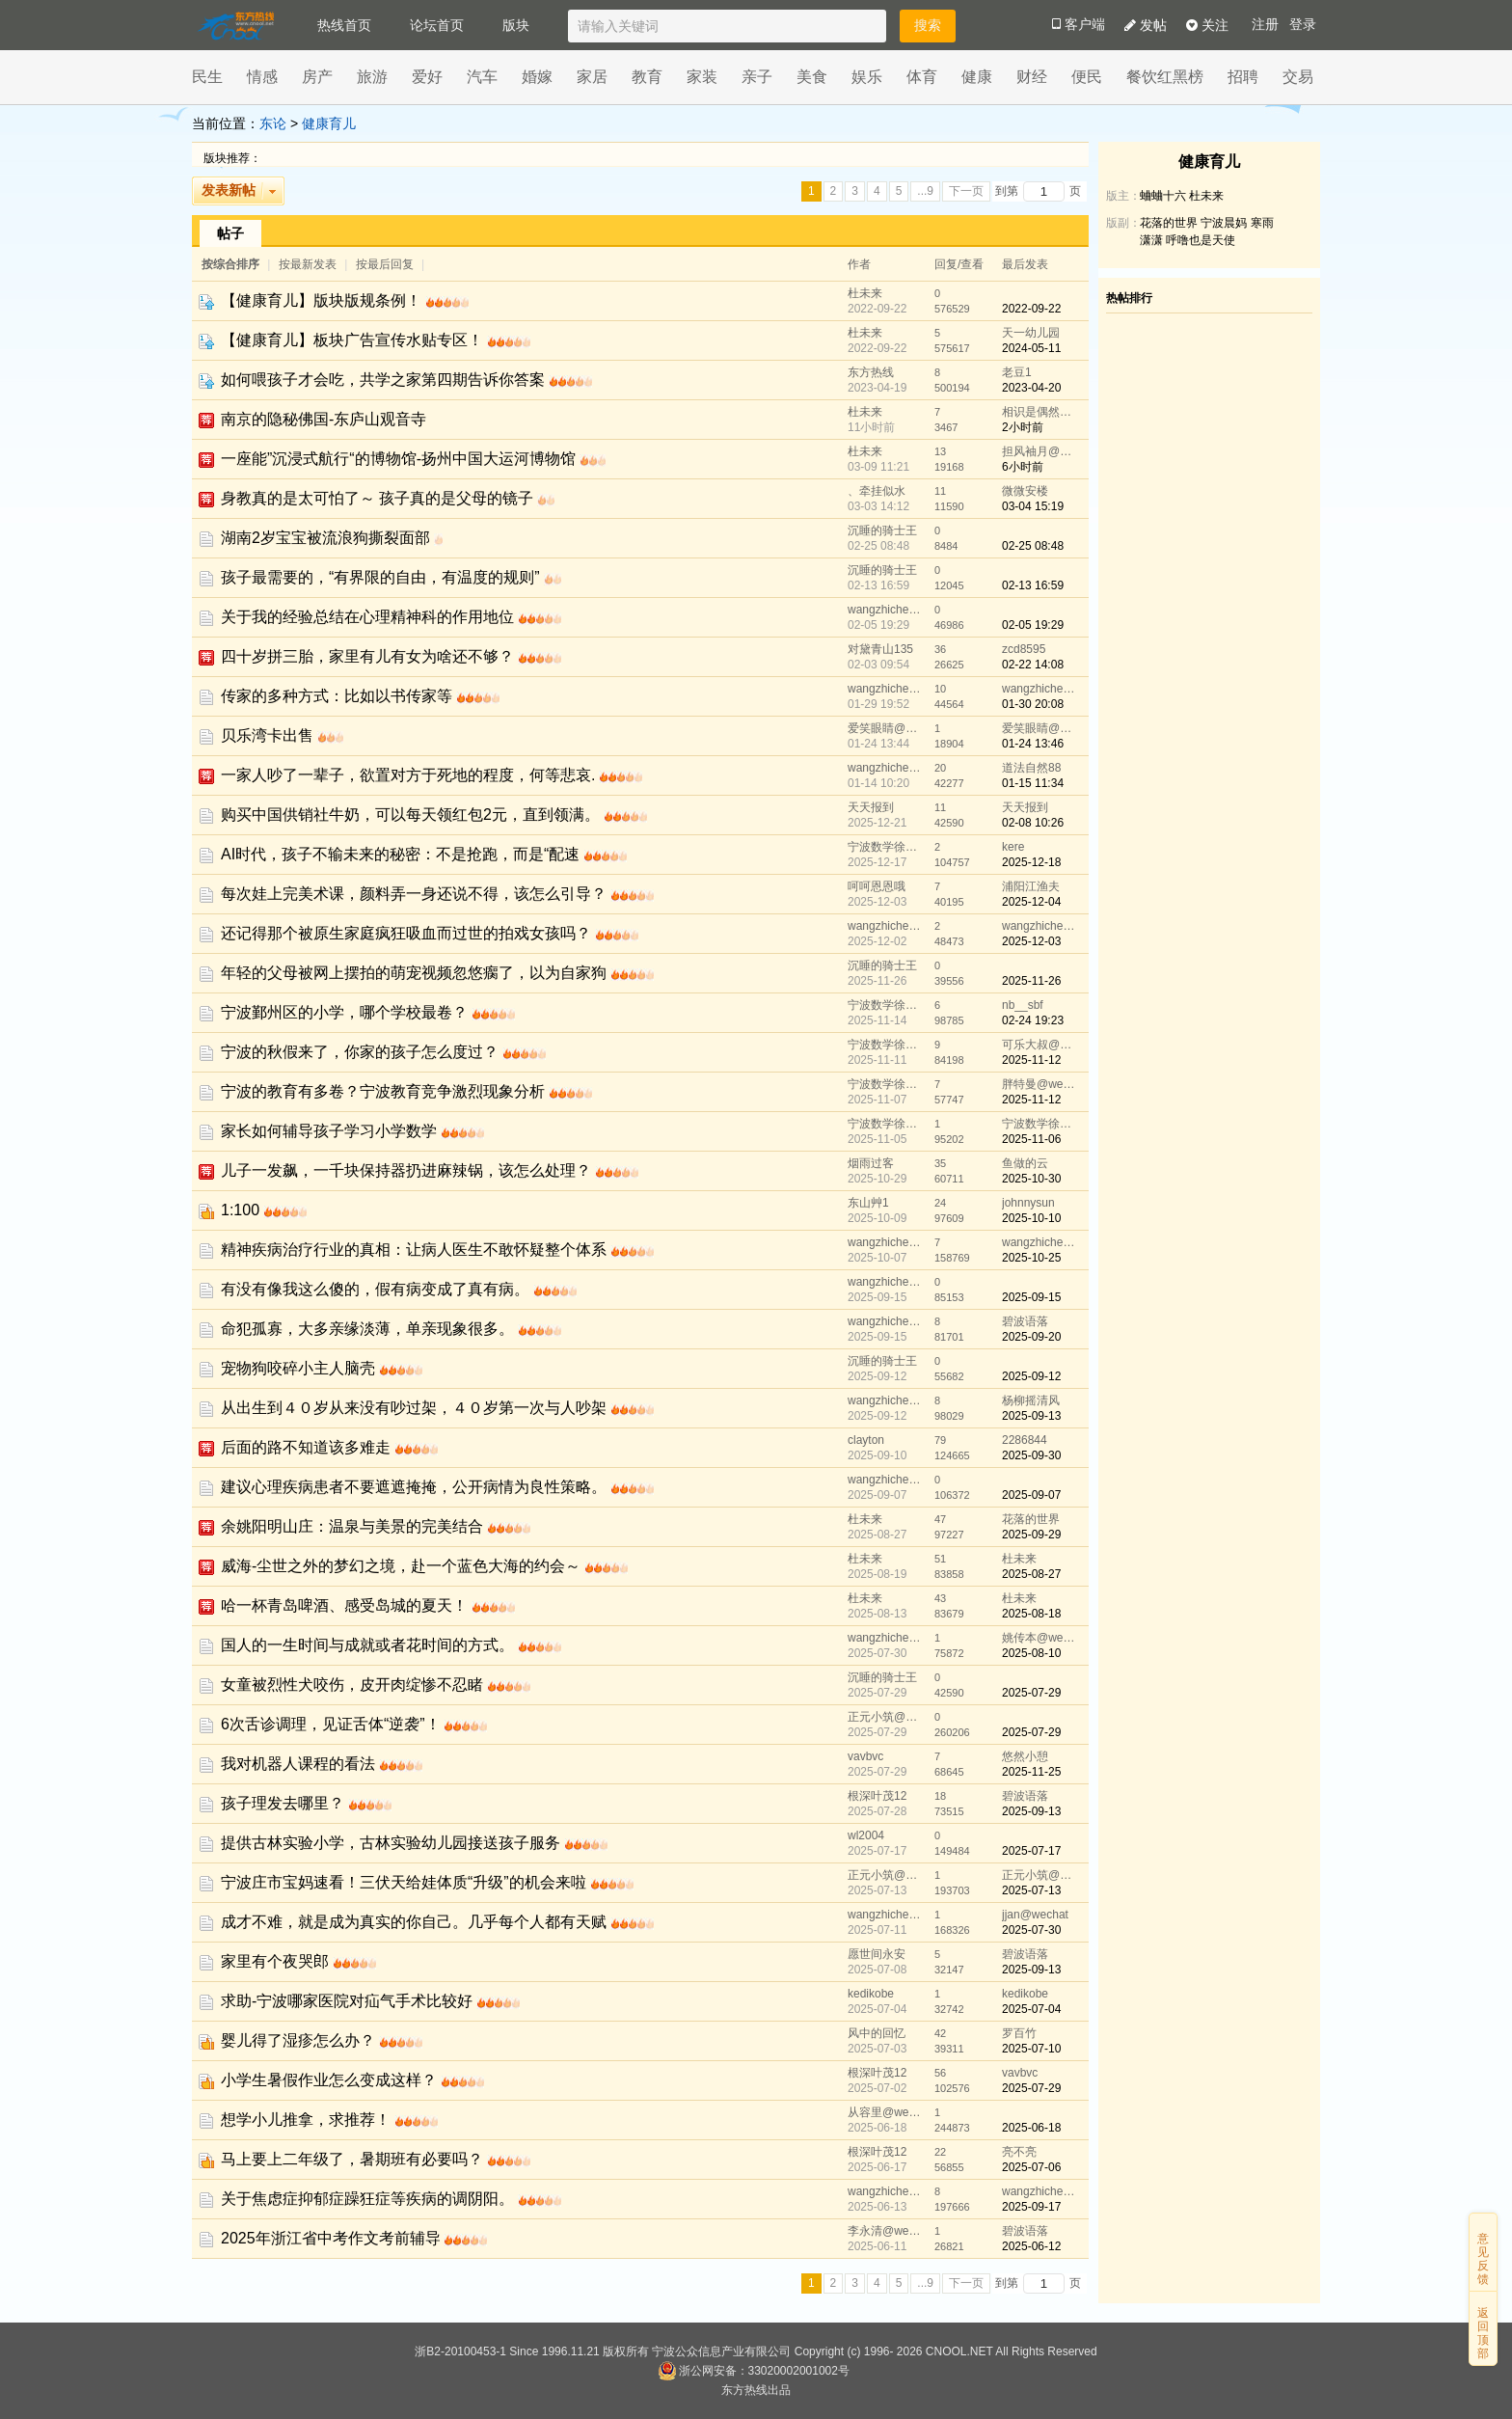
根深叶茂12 (877, 1796)
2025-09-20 (1031, 1337)
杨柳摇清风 (1031, 1400)
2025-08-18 (1031, 1613)
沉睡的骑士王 (882, 530)
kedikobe (871, 1993)
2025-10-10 (1031, 1218)
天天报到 (871, 807)
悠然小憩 (1025, 1756)
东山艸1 (868, 1203)
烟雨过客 (871, 1163)
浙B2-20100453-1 (460, 2351)
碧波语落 (1025, 1321)
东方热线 (871, 372)
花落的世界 (1031, 1519)
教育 (647, 76)
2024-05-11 (1031, 348)
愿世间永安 (876, 1954)
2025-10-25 (1031, 1257)
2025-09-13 (1031, 1416)
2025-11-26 (1031, 981)
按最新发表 (309, 264)
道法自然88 (1031, 768)
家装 (702, 76)
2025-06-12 (1031, 2246)
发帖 (1145, 25)
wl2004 (866, 1835)
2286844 (1024, 1440)
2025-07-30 (1031, 1930)
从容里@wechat (886, 2112)
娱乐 (866, 76)
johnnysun (1028, 1203)
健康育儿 (329, 123)
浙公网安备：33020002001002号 (754, 2370)
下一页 (966, 191)
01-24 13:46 (1033, 743)
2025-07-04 (1031, 2009)
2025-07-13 (1031, 1890)
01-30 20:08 (1033, 704)
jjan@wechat (1035, 1914)
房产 (317, 76)
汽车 (482, 76)
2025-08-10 (1031, 1653)
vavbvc (865, 1756)
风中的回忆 (876, 2033)
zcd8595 (1023, 649)
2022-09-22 (1031, 308)
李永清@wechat (886, 2231)
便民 (1086, 76)
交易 (1297, 76)
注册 (1265, 24)
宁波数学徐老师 (886, 847)
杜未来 (865, 293)
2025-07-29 (1031, 1692)
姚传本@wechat (1040, 1637)
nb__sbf (1022, 1005)
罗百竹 (1019, 2033)
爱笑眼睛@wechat (886, 728)
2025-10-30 (1031, 1178)
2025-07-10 (1031, 2048)
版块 (515, 25)
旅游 (372, 76)
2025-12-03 (1031, 941)
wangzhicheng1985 (886, 609)
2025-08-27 (1031, 1574)
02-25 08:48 (1033, 546)
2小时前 (1022, 427)
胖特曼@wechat (1040, 1084)
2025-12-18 (1031, 862)
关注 (1207, 25)
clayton (866, 1440)
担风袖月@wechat (1040, 451)
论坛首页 (437, 25)
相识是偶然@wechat (1040, 412)
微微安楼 (1025, 491)
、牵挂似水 (876, 491)
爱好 (427, 76)
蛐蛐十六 (1163, 196)
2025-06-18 (1031, 2127)
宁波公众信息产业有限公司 (721, 2351)
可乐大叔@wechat (1040, 1044)
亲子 (757, 76)
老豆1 (1017, 372)
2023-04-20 (1031, 387)
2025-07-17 (1031, 1851)
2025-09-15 (1031, 1297)
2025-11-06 (1031, 1139)
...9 (925, 191)
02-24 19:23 (1033, 1020)
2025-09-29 (1031, 1534)
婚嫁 (537, 76)
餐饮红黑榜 (1164, 76)
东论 (272, 123)
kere (1013, 847)
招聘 (1243, 76)
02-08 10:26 (1033, 822)
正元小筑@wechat (886, 1717)
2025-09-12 (1031, 1376)
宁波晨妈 (1224, 223)
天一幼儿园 (1031, 333)
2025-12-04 (1031, 902)
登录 (1302, 24)
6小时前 (1022, 467)
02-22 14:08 (1033, 664)
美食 (811, 76)
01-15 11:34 (1033, 783)
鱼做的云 (1025, 1163)
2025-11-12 (1031, 1060)
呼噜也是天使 (1200, 240)
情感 (262, 76)
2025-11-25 (1031, 1772)
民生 (207, 76)
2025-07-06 (1031, 2167)
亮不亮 (1019, 2152)
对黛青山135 (880, 649)
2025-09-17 (1031, 2207)
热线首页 (344, 25)
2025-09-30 (1031, 1455)
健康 (976, 76)
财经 (1031, 76)
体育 (921, 76)
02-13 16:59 (1033, 585)
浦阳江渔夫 (1031, 886)
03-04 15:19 (1033, 506)
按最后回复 (385, 264)
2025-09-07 (1031, 1495)
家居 (592, 76)
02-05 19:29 (1033, 625)
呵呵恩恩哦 (876, 886)
